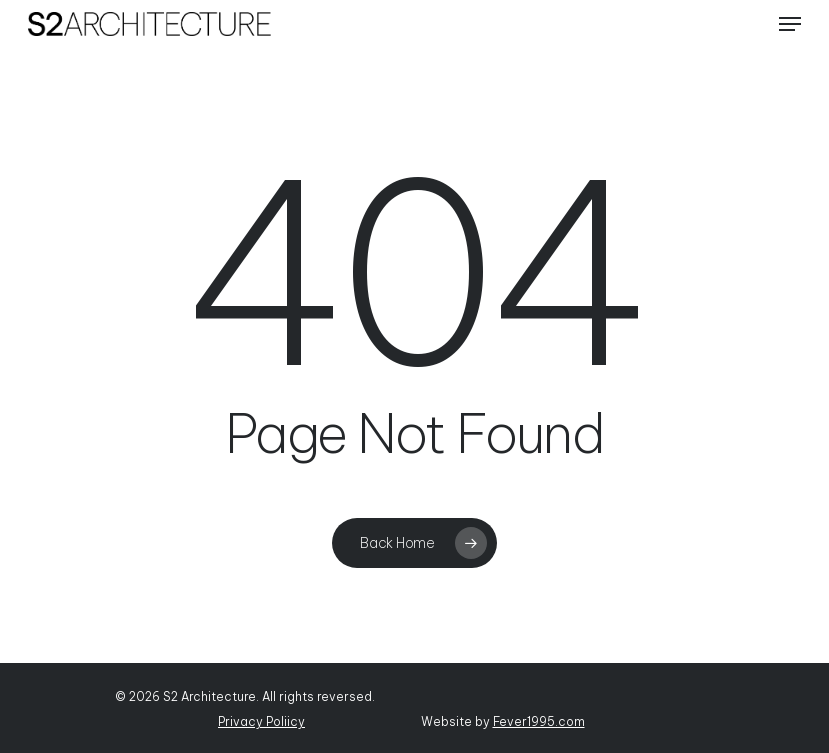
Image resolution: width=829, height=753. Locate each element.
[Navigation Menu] (790, 24)
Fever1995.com (539, 721)
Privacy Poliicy (261, 721)
